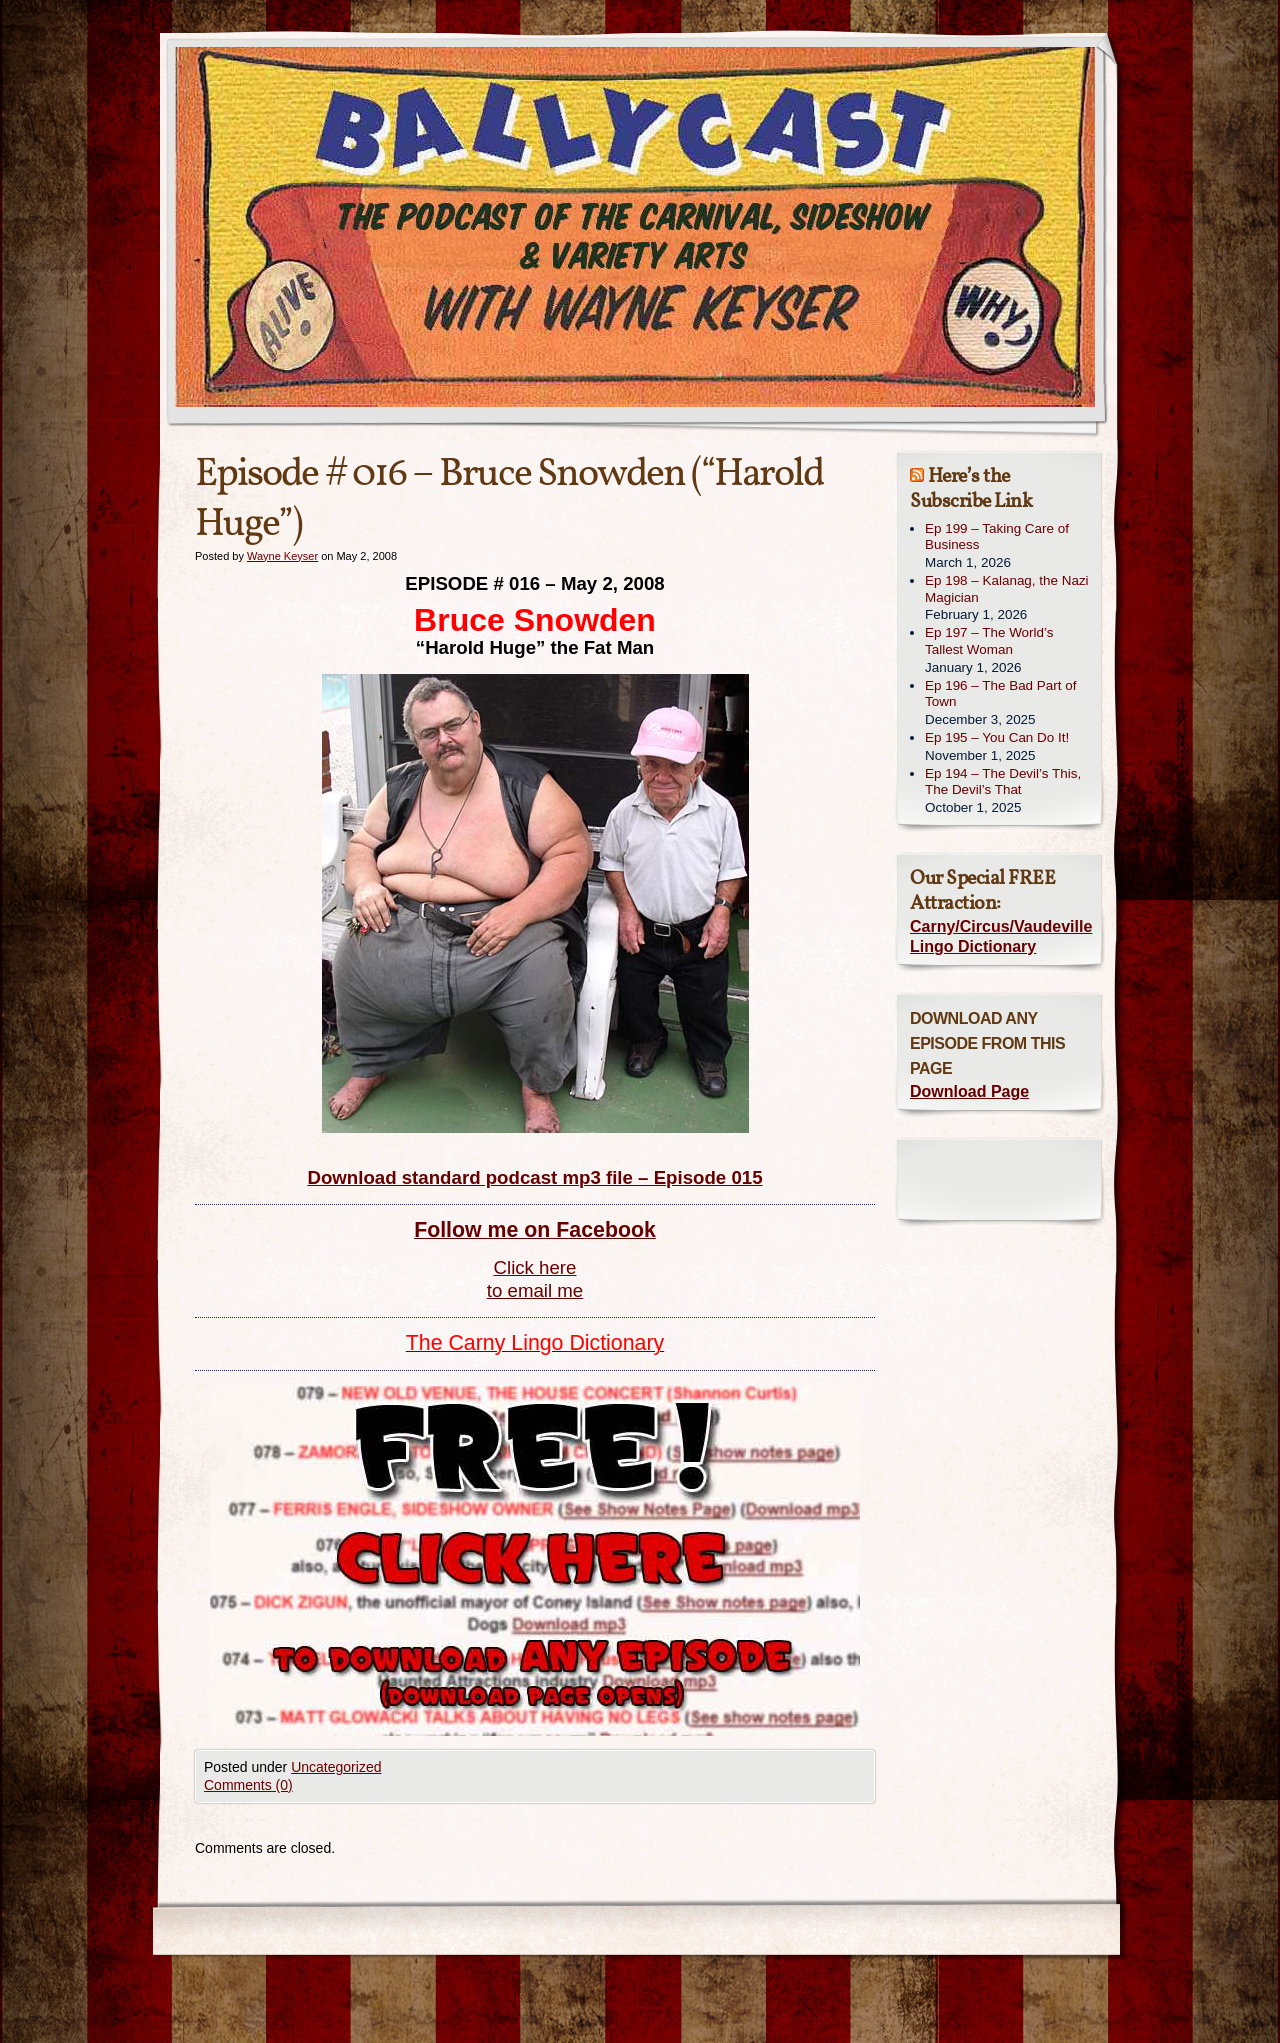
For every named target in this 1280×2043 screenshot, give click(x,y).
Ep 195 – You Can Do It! (997, 737)
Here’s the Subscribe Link (971, 489)
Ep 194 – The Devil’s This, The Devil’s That (1003, 782)
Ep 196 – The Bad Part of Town (1000, 694)
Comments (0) (248, 1785)
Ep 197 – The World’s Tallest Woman (989, 641)
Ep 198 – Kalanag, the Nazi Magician (1007, 589)
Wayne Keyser (282, 556)
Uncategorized (336, 1767)
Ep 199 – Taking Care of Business (997, 537)
